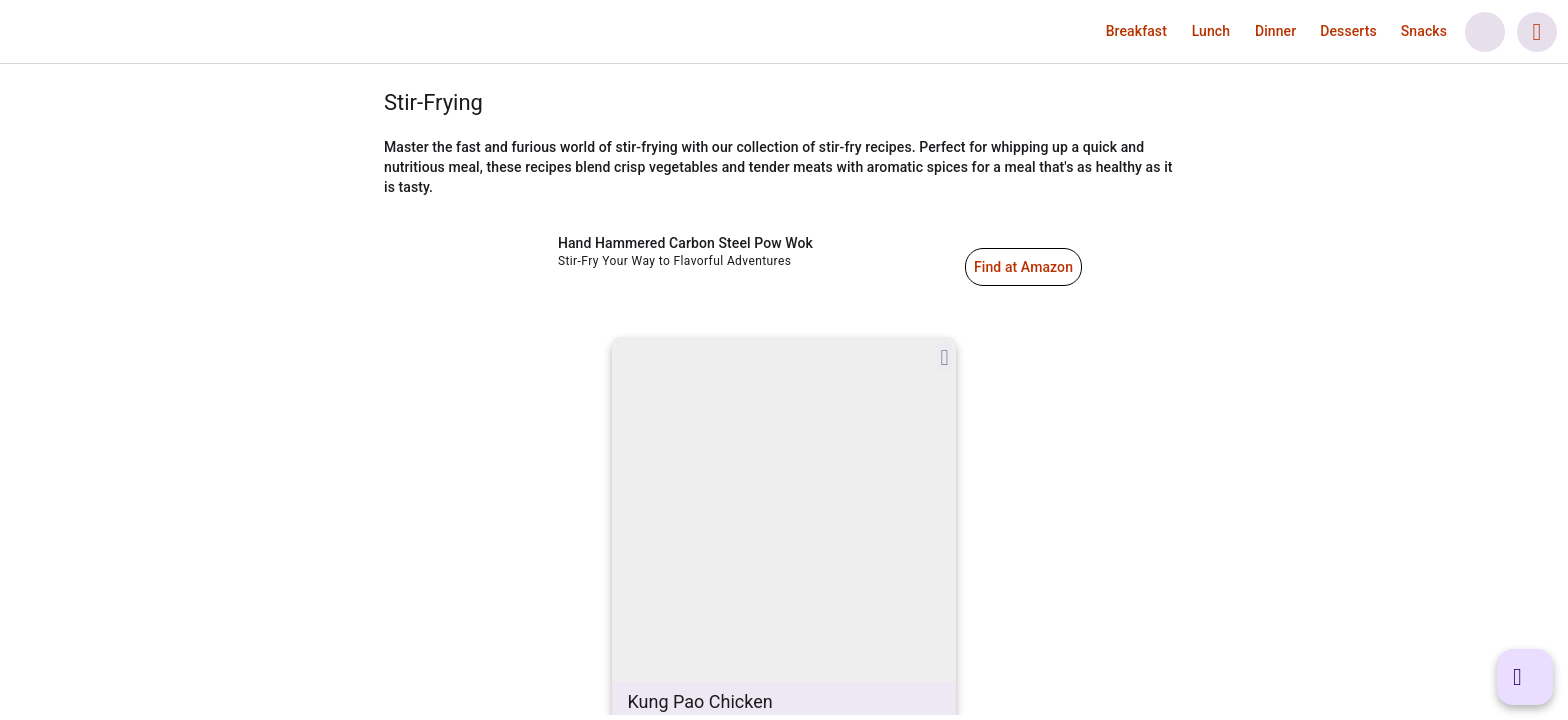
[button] (1136, 31)
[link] (131, 32)
